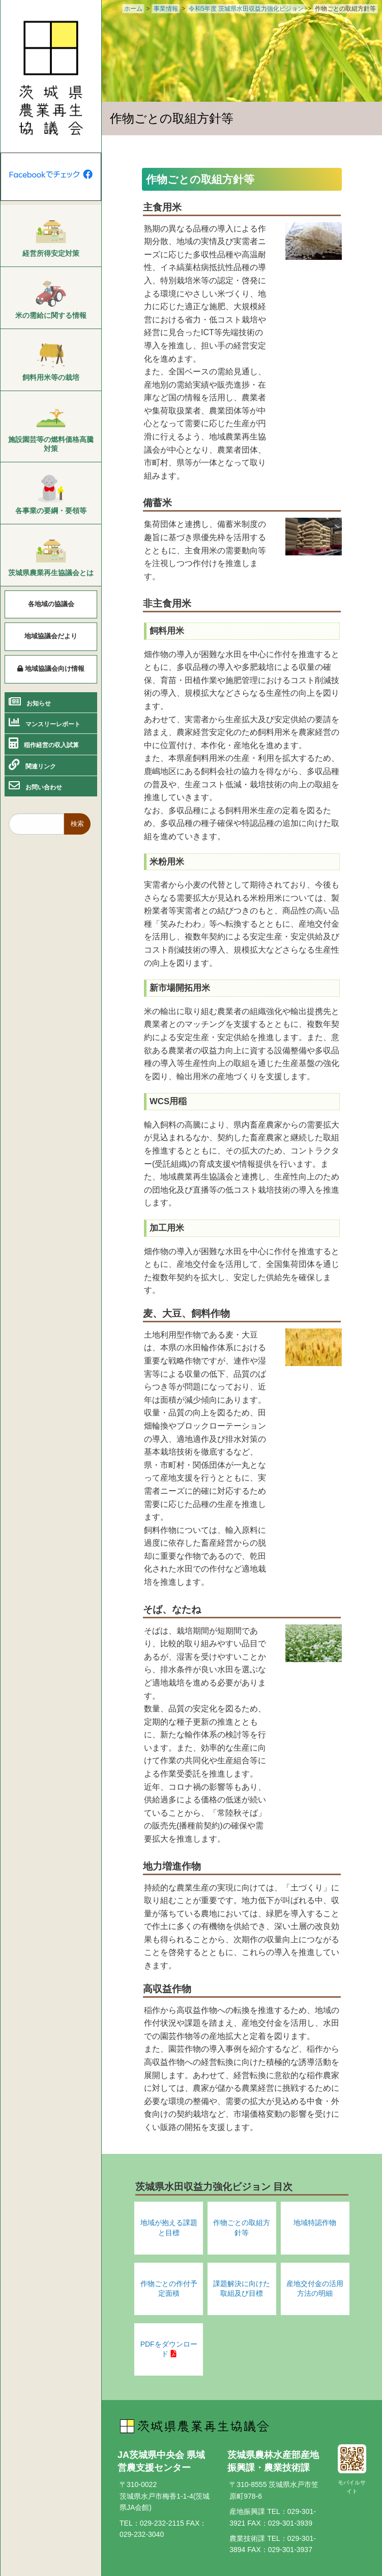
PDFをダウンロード (168, 2349)
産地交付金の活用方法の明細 (314, 2288)
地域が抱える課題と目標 (168, 2227)
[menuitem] (51, 236)
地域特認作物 (314, 2222)
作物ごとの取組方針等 (241, 2227)
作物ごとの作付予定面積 (168, 2288)
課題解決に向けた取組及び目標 (241, 2288)
